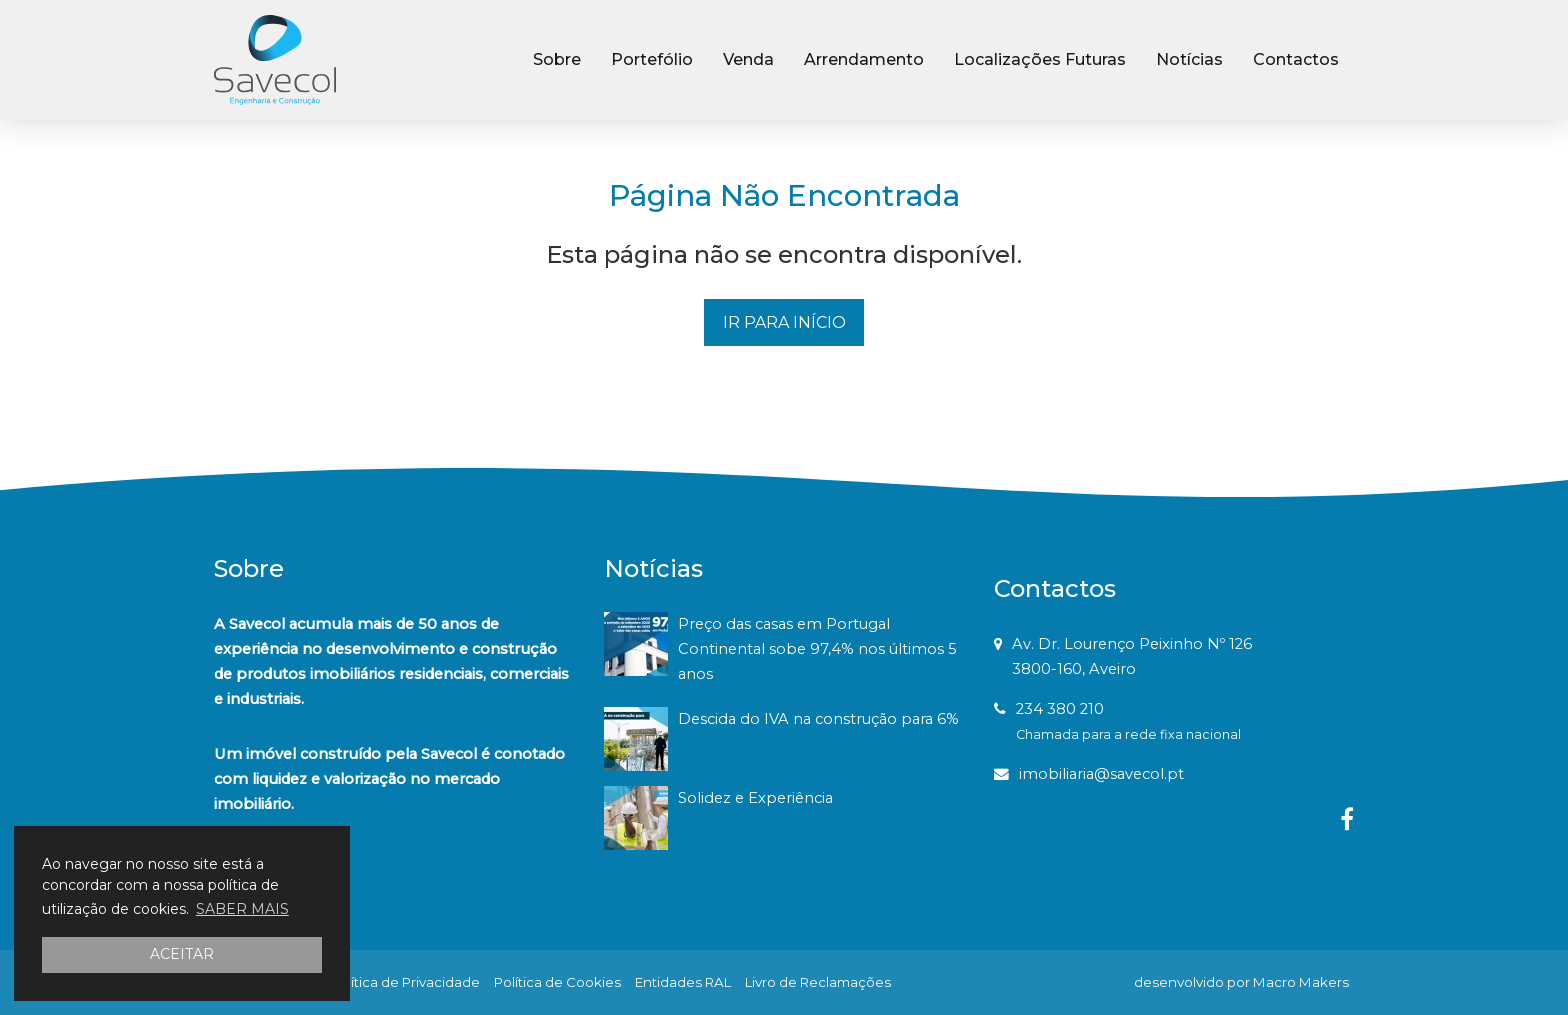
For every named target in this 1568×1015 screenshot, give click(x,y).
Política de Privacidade (405, 982)
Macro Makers (1301, 982)
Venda (748, 59)
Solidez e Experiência (755, 798)
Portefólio (652, 59)
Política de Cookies (557, 982)
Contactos (1296, 59)
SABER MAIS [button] (242, 909)
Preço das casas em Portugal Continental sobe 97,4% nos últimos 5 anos (817, 649)
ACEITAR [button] (182, 954)
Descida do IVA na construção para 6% (818, 719)
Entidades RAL (683, 982)
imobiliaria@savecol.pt (1101, 774)
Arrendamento (864, 59)
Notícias (1189, 59)
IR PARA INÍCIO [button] (784, 322)
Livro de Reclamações (818, 982)
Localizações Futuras (1040, 59)
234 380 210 (1060, 709)
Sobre (557, 59)
